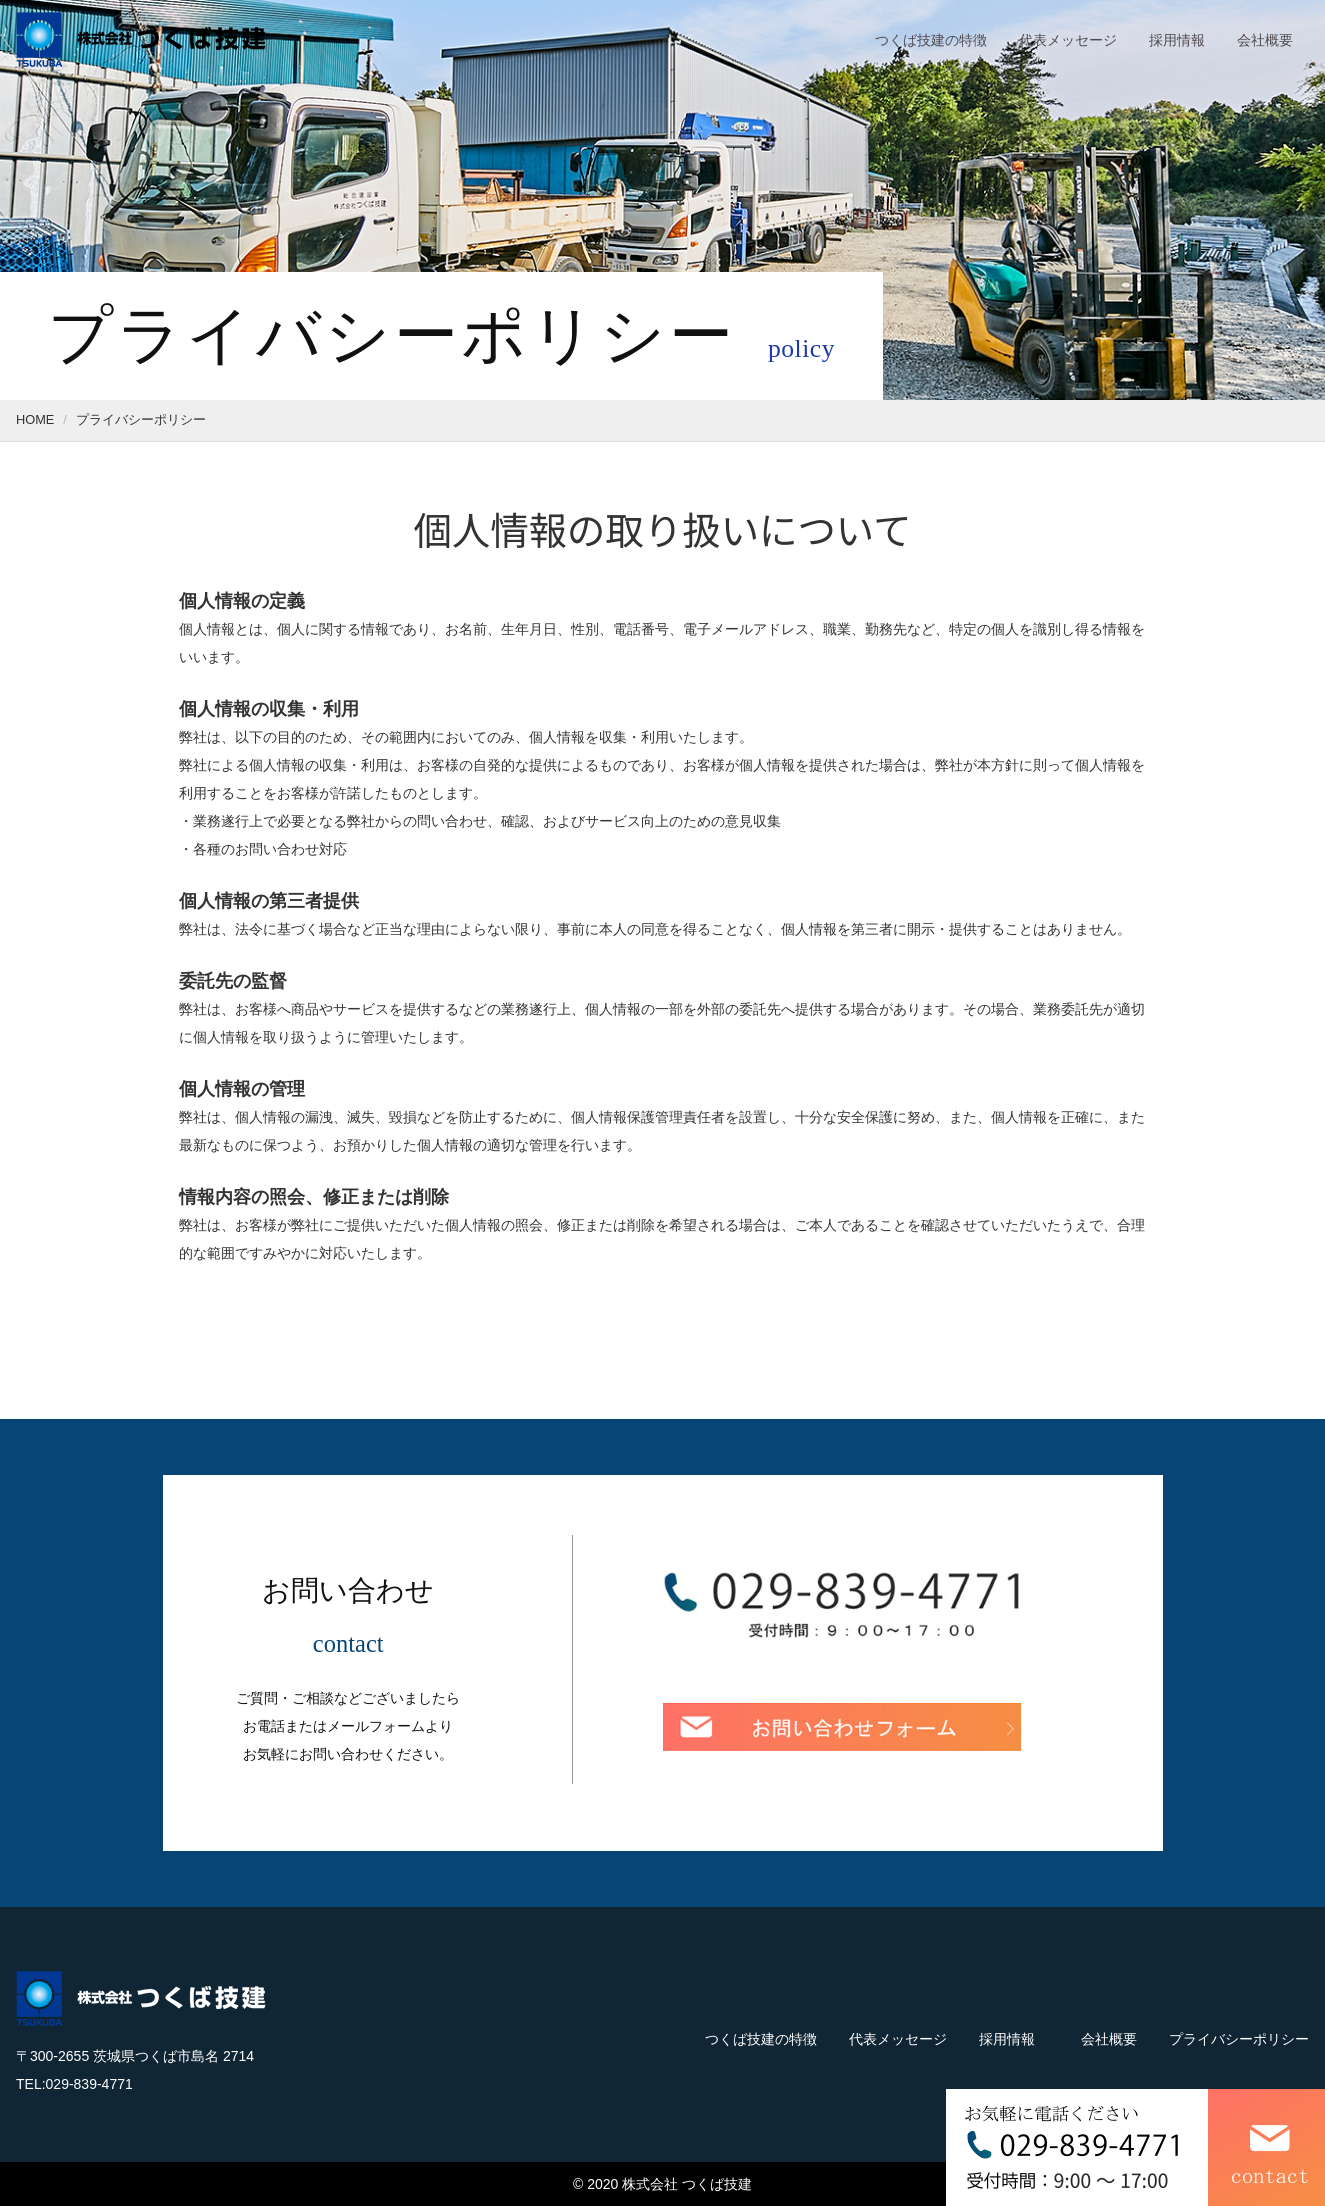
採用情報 (1177, 40)
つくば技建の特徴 (931, 40)
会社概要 (1265, 40)
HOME (35, 419)
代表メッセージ (1068, 40)
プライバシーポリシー (1239, 2039)
